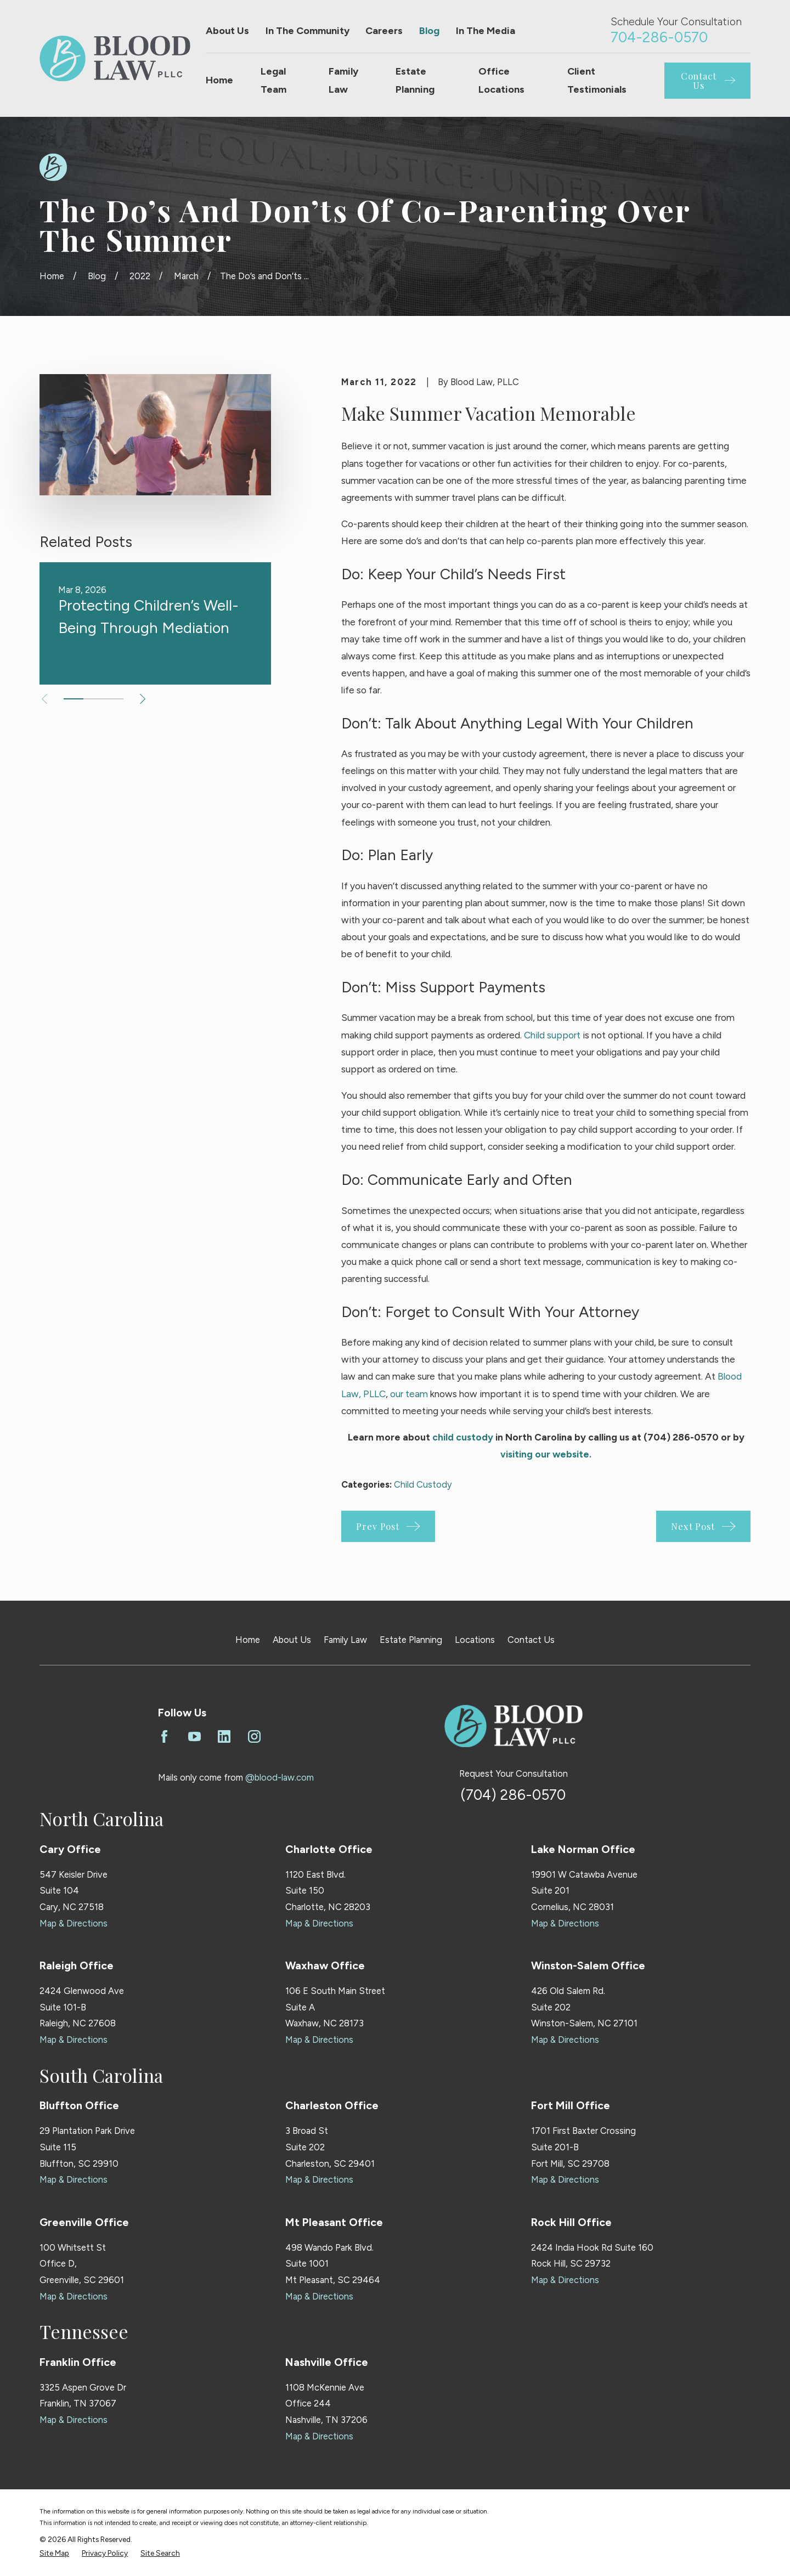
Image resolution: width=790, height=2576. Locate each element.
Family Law (345, 1639)
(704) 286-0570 (513, 1795)
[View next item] (143, 699)
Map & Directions (74, 1923)
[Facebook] (164, 1736)
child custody (462, 1437)
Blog (429, 31)
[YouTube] (194, 1736)
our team (409, 1393)
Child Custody (423, 1484)
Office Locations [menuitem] (501, 80)
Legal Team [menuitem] (273, 80)
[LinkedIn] (224, 1736)
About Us (227, 31)
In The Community (307, 31)
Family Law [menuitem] (343, 80)
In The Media (485, 31)
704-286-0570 (659, 37)
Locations (475, 1639)
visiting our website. (545, 1454)
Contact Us (531, 1639)
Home (247, 1639)
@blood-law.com (279, 1777)
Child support (552, 1035)
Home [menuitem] (219, 80)
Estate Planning (411, 1639)
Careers (384, 31)
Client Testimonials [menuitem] (597, 80)
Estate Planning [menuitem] (415, 80)
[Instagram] (254, 1736)
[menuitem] (54, 2553)
